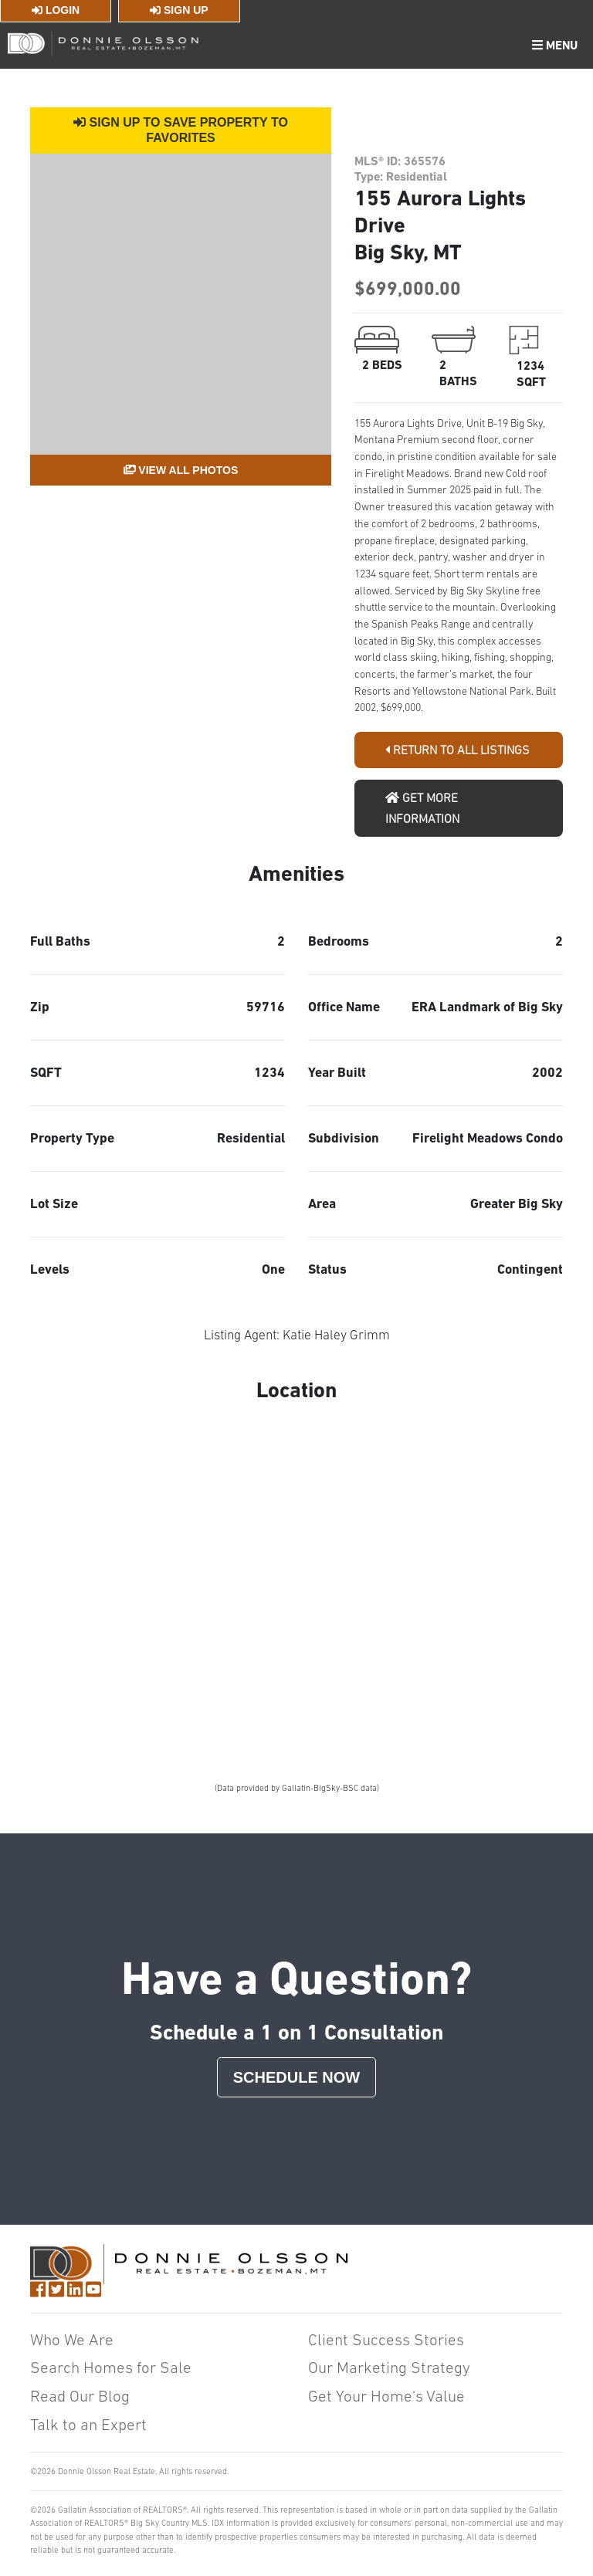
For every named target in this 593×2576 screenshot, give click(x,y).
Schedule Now (296, 2077)
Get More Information (422, 807)
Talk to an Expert (88, 2424)
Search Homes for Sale (110, 2367)
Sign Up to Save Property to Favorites (180, 130)
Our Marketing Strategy (389, 2367)
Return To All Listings (457, 750)
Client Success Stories (386, 2339)
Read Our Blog (80, 2396)
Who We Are (72, 2339)
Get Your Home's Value (386, 2396)
